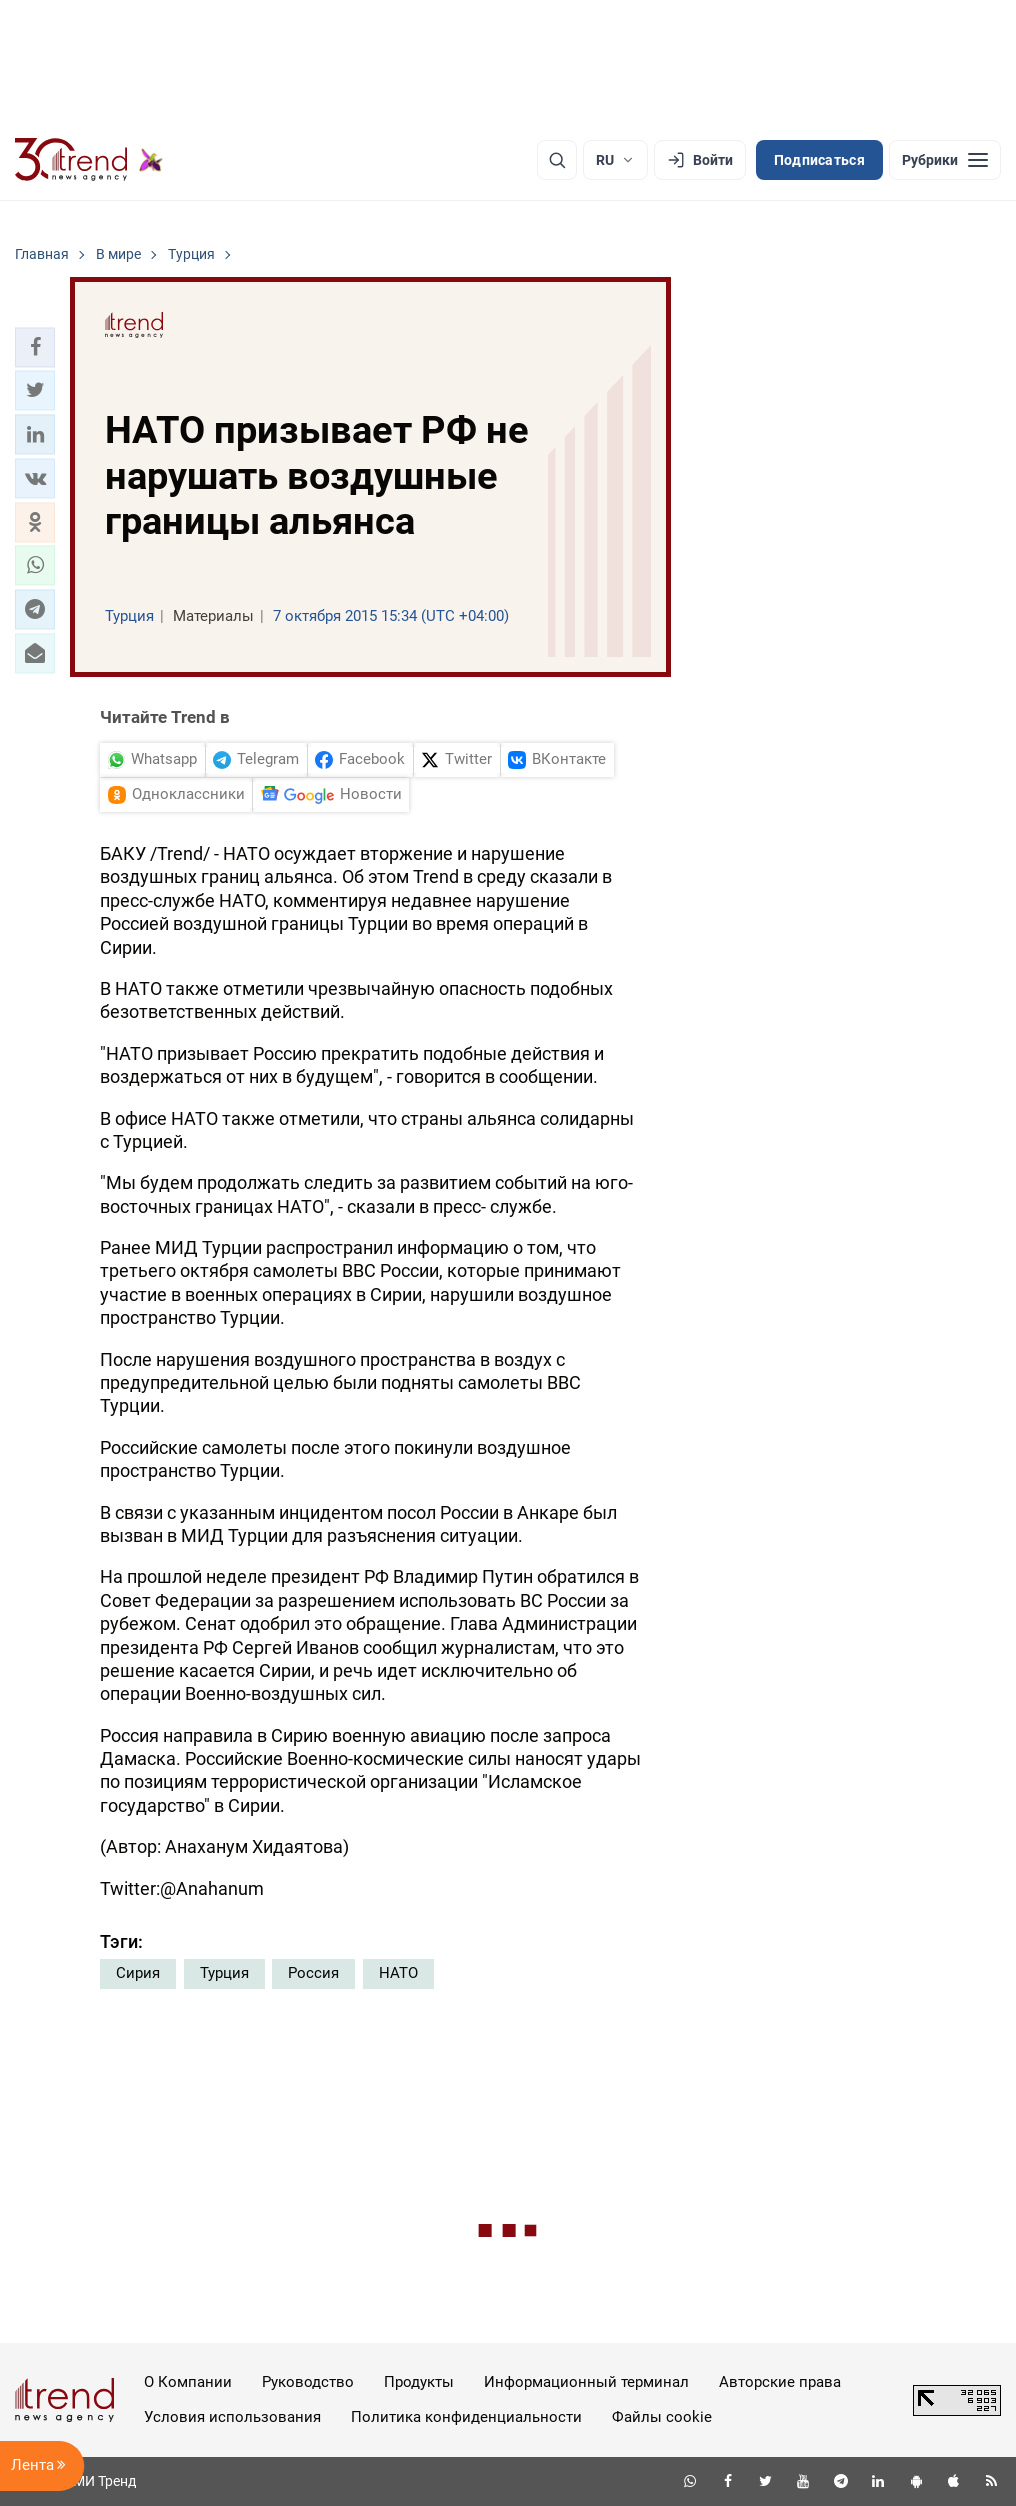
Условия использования (232, 2417)
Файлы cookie (662, 2417)
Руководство (308, 2382)
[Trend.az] (89, 160)
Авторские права (780, 2382)
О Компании (188, 2382)
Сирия (138, 1973)
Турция (224, 1973)
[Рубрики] (945, 160)
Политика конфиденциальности (466, 2417)
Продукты (419, 2382)
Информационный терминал (586, 2382)
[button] (35, 347)
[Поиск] (557, 160)
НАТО (398, 1973)
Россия (313, 1973)
